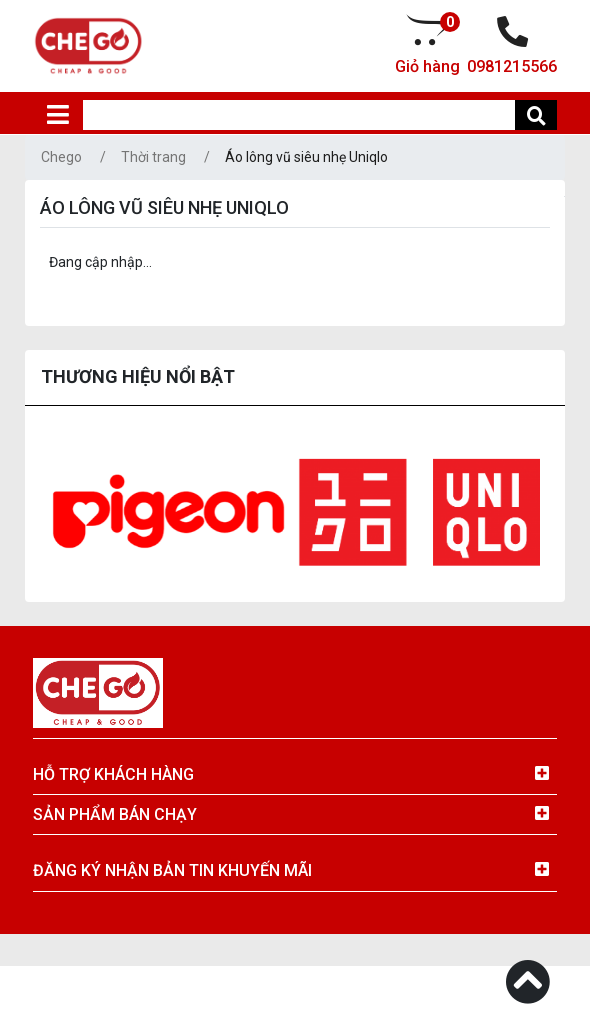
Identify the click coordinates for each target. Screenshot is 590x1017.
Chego (61, 157)
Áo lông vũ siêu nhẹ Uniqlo (306, 157)
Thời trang (153, 157)
